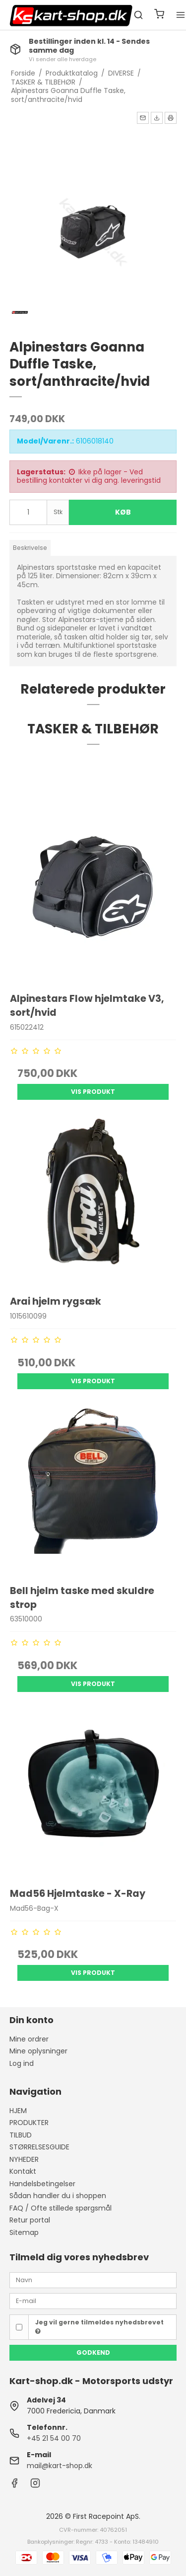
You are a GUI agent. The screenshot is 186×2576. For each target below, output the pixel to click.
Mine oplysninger (38, 2051)
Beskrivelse (30, 547)
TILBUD (20, 2135)
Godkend (93, 2352)
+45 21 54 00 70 (54, 2438)
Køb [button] (123, 512)
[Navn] (93, 2280)
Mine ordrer (29, 2039)
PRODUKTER (29, 2123)
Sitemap (24, 2232)
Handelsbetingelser (42, 2184)
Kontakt (22, 2171)
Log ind (21, 2063)
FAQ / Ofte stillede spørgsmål (60, 2208)
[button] (143, 118)
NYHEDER (24, 2159)
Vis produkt (93, 1091)
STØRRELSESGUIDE (39, 2147)
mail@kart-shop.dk (59, 2466)
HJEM (18, 2111)
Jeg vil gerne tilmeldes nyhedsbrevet (99, 2326)
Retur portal (29, 2220)
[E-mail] (93, 2301)
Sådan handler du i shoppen (57, 2196)
